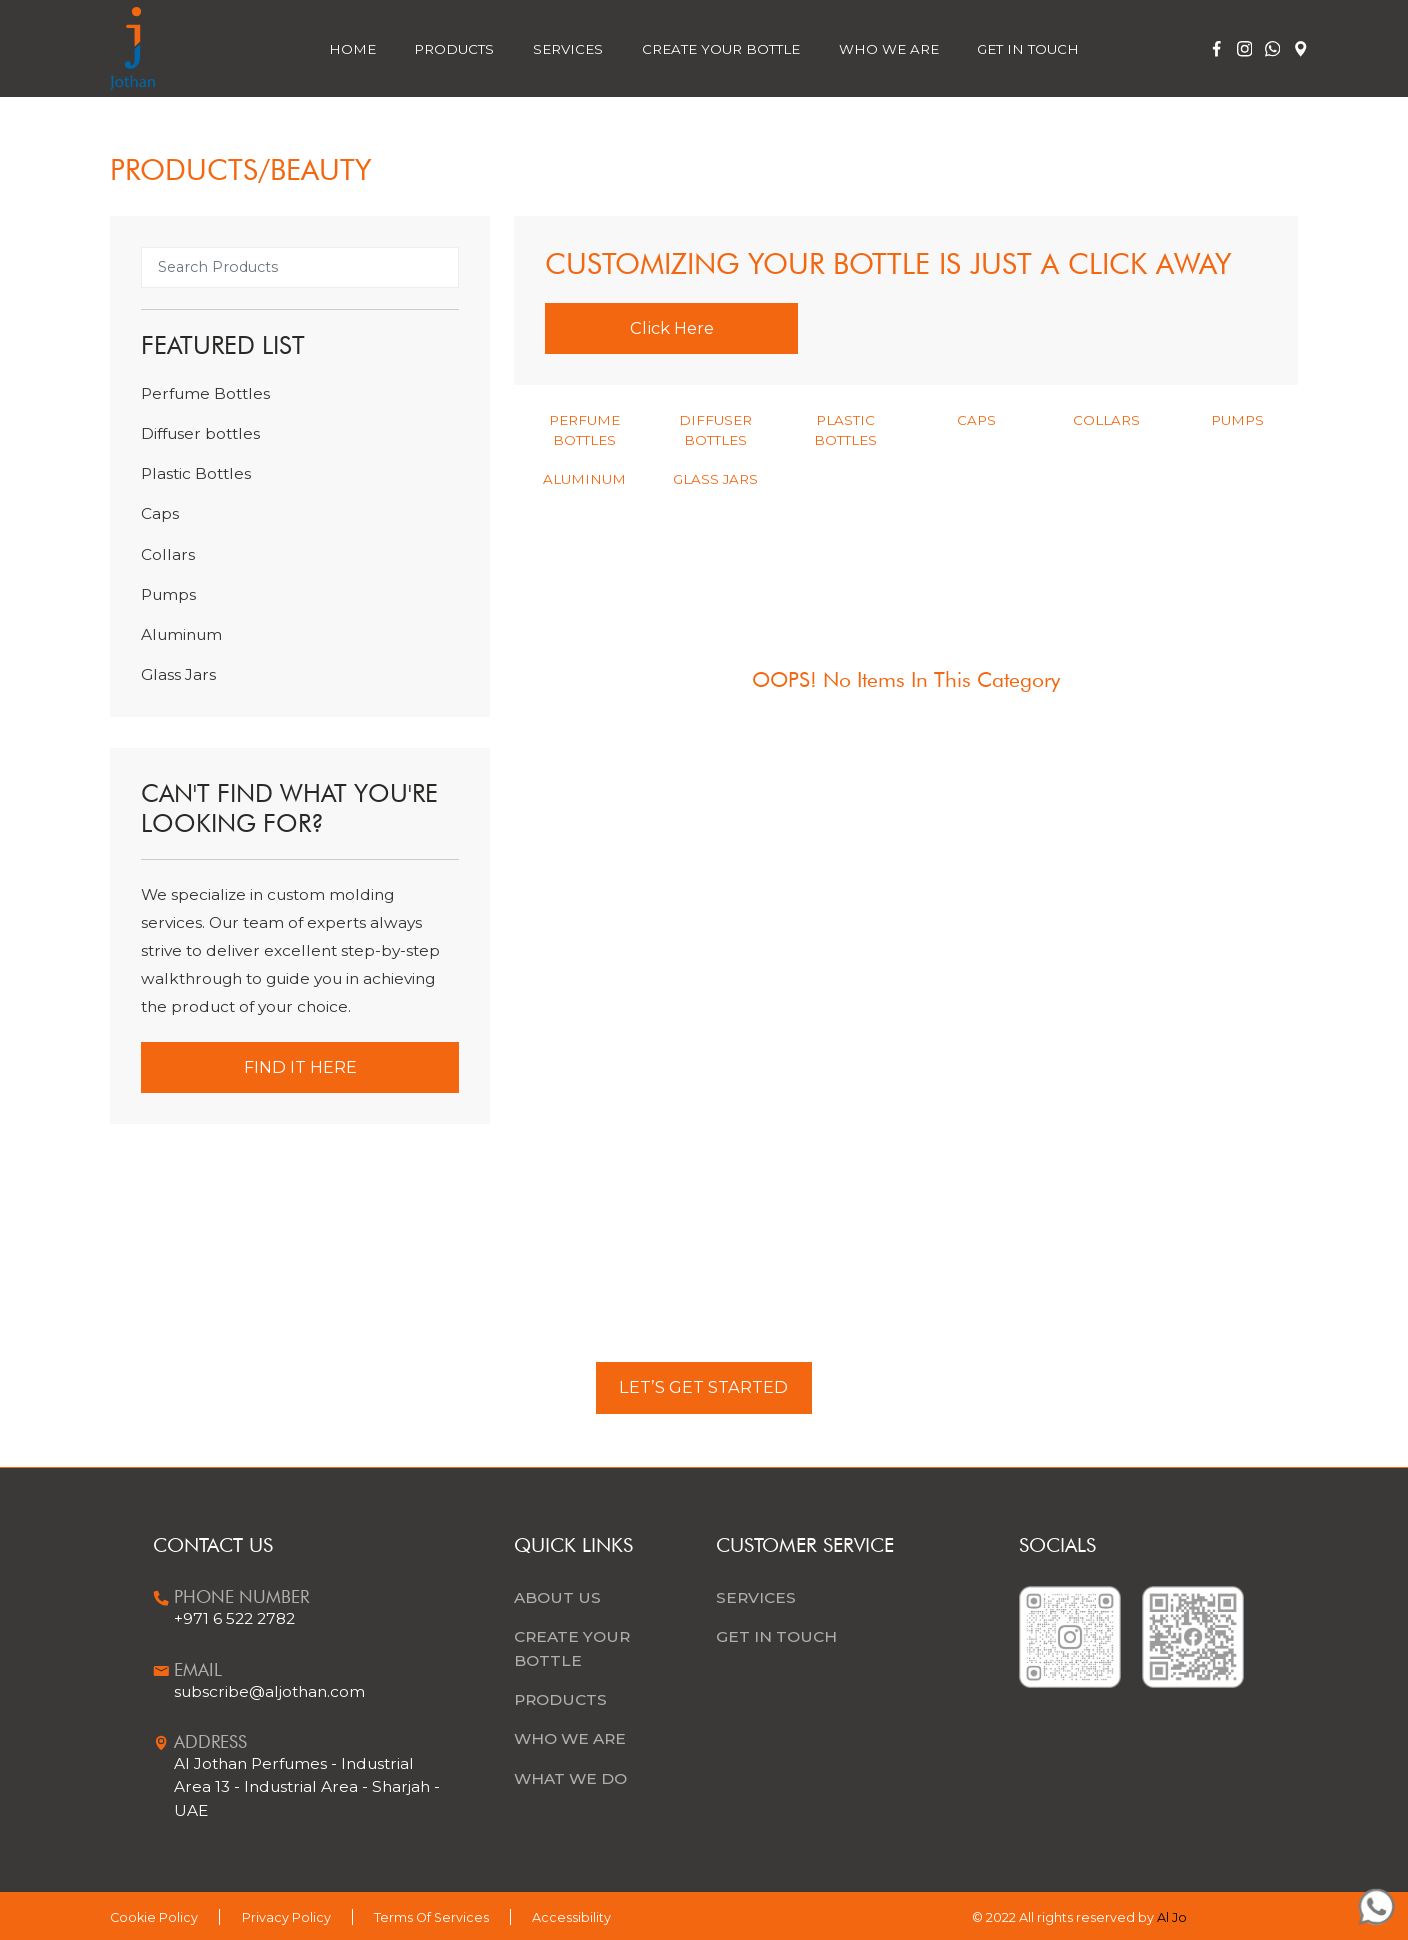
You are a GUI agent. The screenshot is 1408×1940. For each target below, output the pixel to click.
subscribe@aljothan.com (269, 1691)
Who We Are (889, 49)
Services (568, 49)
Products (454, 49)
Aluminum (181, 634)
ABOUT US (557, 1597)
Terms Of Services (431, 1917)
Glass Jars (178, 674)
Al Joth (1178, 1918)
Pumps (168, 594)
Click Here (672, 328)
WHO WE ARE (570, 1738)
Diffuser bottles (200, 433)
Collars (168, 554)
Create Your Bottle (721, 49)
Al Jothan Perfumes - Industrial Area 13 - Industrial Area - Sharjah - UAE (307, 1786)
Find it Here (300, 1067)
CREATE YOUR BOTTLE (572, 1648)
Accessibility (571, 1917)
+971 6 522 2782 (234, 1618)
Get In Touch (1028, 49)
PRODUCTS (560, 1699)
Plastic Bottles (196, 473)
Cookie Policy (154, 1917)
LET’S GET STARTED (703, 1387)
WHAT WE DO (570, 1778)
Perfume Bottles (205, 393)
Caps (160, 513)
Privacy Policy (286, 1917)
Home (352, 49)
